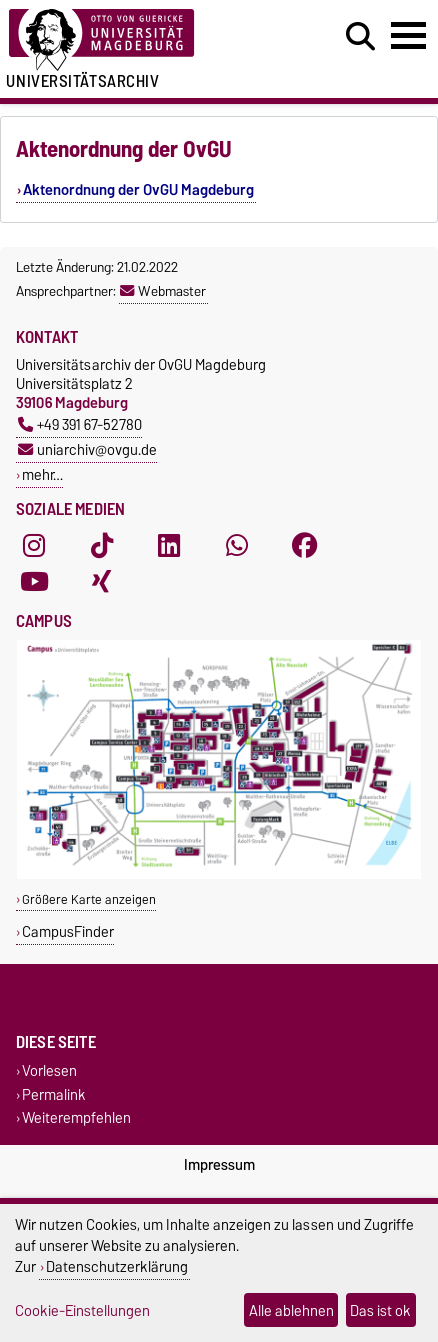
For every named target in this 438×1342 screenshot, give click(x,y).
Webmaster (163, 291)
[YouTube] (34, 581)
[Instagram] (34, 545)
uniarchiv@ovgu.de (87, 449)
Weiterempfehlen (76, 1117)
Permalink (54, 1094)
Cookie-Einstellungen (82, 1310)
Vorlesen (49, 1071)
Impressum (219, 1165)
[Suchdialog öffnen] (360, 37)
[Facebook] (305, 545)
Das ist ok (380, 1310)
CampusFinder (68, 931)
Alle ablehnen (291, 1310)
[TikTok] (102, 545)
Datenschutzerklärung (117, 1266)
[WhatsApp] (237, 545)
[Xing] (102, 581)
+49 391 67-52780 (80, 424)
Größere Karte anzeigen (89, 899)
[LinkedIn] (169, 545)
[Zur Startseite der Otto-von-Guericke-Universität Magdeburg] (134, 40)
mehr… (42, 474)
